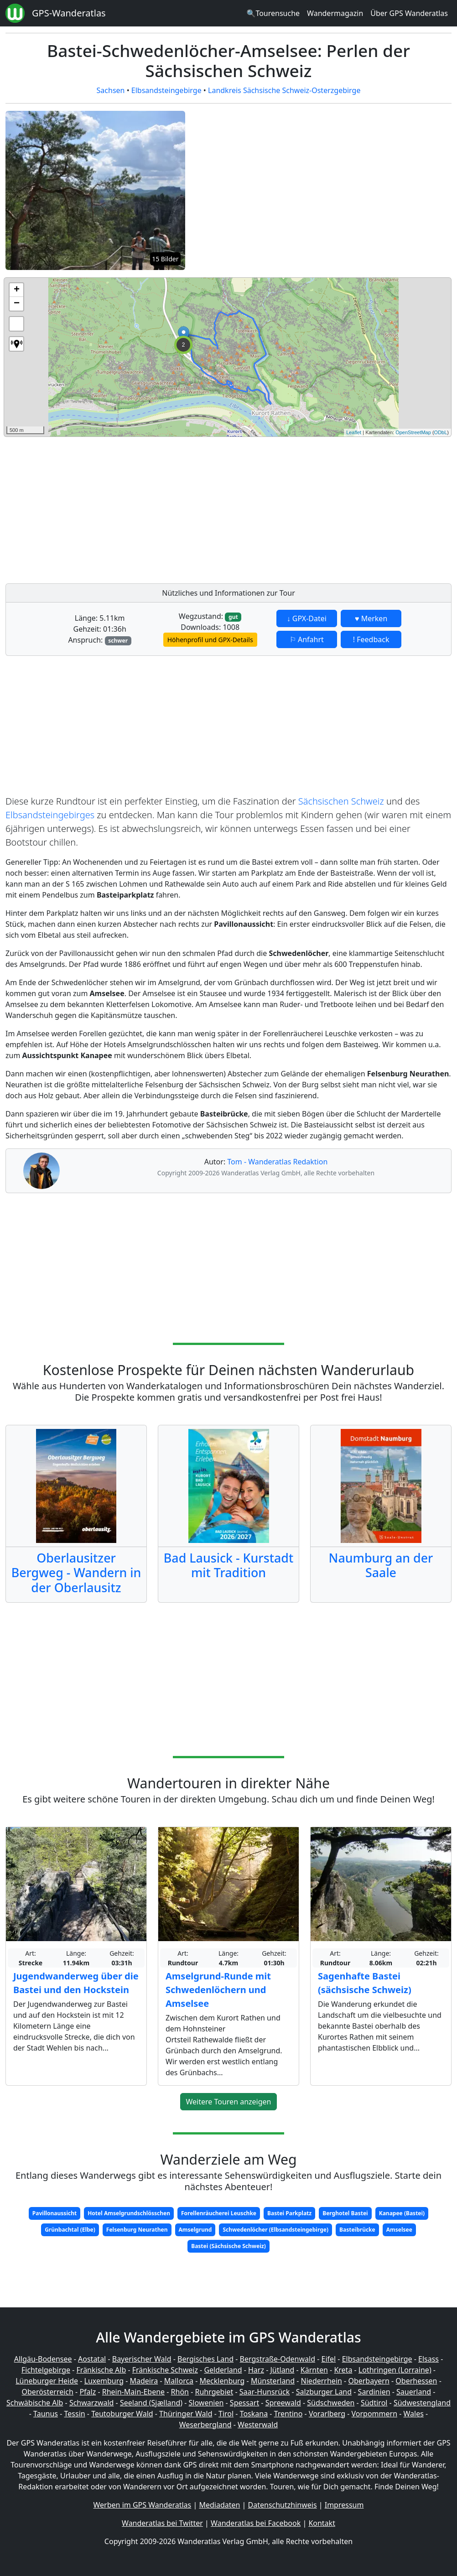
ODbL (440, 432)
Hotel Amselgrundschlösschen (129, 2213)
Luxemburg (104, 2381)
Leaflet (353, 432)
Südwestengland (422, 2403)
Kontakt (321, 2523)
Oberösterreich (47, 2392)
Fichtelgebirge (45, 2370)
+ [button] (17, 290)
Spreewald (283, 2403)
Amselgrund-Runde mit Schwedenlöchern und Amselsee (218, 1990)
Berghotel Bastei (345, 2213)
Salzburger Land (324, 2392)
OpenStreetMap (413, 432)
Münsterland (273, 2381)
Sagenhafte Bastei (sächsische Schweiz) (364, 1983)
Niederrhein (321, 2381)
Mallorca (178, 2381)
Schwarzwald (91, 2403)
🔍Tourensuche (273, 13)
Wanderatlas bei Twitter (162, 2523)
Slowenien (206, 2403)
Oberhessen (416, 2381)
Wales (414, 2414)
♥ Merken (371, 618)
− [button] (17, 304)
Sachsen (111, 90)
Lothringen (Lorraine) (394, 2370)
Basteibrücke (357, 2229)
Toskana (254, 2414)
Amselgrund (195, 2229)
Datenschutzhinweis (282, 2505)
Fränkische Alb (101, 2370)
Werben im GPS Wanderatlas (142, 2505)
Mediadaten (219, 2505)
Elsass (428, 2359)
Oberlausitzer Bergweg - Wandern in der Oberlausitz (76, 1572)
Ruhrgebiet (214, 2392)
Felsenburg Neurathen (137, 2229)
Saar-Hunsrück (264, 2392)
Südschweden (330, 2403)
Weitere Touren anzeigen (228, 2102)
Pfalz (87, 2392)
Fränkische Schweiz (165, 2370)
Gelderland (223, 2370)
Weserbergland (205, 2425)
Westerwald (258, 2425)
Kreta (343, 2370)
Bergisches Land (205, 2359)
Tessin (74, 2414)
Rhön (180, 2392)
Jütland (282, 2370)
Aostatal (92, 2359)
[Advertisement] (228, 507)
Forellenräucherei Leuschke (218, 2213)
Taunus (45, 2414)
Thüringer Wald (185, 2414)
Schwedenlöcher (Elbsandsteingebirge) (275, 2229)
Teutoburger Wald (122, 2414)
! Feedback (371, 639)
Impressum (344, 2505)
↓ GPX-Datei (307, 618)
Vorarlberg (327, 2414)
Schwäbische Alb (34, 2403)
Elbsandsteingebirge (166, 90)
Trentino (288, 2414)
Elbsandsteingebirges (49, 815)
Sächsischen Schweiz (341, 801)
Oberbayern (368, 2381)
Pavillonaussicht (54, 2213)
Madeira (144, 2381)
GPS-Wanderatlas (69, 13)
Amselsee (399, 2229)
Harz (256, 2370)
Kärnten (314, 2370)
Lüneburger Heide (47, 2381)
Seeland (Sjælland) (151, 2403)
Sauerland (413, 2392)
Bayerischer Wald (141, 2359)
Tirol (226, 2414)
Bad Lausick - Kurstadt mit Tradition (228, 1565)
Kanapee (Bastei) (402, 2213)
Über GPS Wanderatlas (409, 13)
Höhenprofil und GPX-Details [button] (210, 639)
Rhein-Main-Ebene (133, 2392)
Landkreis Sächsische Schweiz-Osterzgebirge (284, 90)
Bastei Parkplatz (289, 2213)
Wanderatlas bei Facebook (256, 2523)
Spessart (244, 2403)
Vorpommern (375, 2414)
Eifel (329, 2359)
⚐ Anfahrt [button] (307, 639)
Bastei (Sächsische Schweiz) (228, 2246)
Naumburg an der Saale (381, 1565)
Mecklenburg (222, 2381)
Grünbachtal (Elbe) (70, 2229)
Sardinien (374, 2392)
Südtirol (374, 2403)
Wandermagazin (335, 13)
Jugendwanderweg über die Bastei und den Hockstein (76, 1983)
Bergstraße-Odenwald (277, 2359)
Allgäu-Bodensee (43, 2359)
